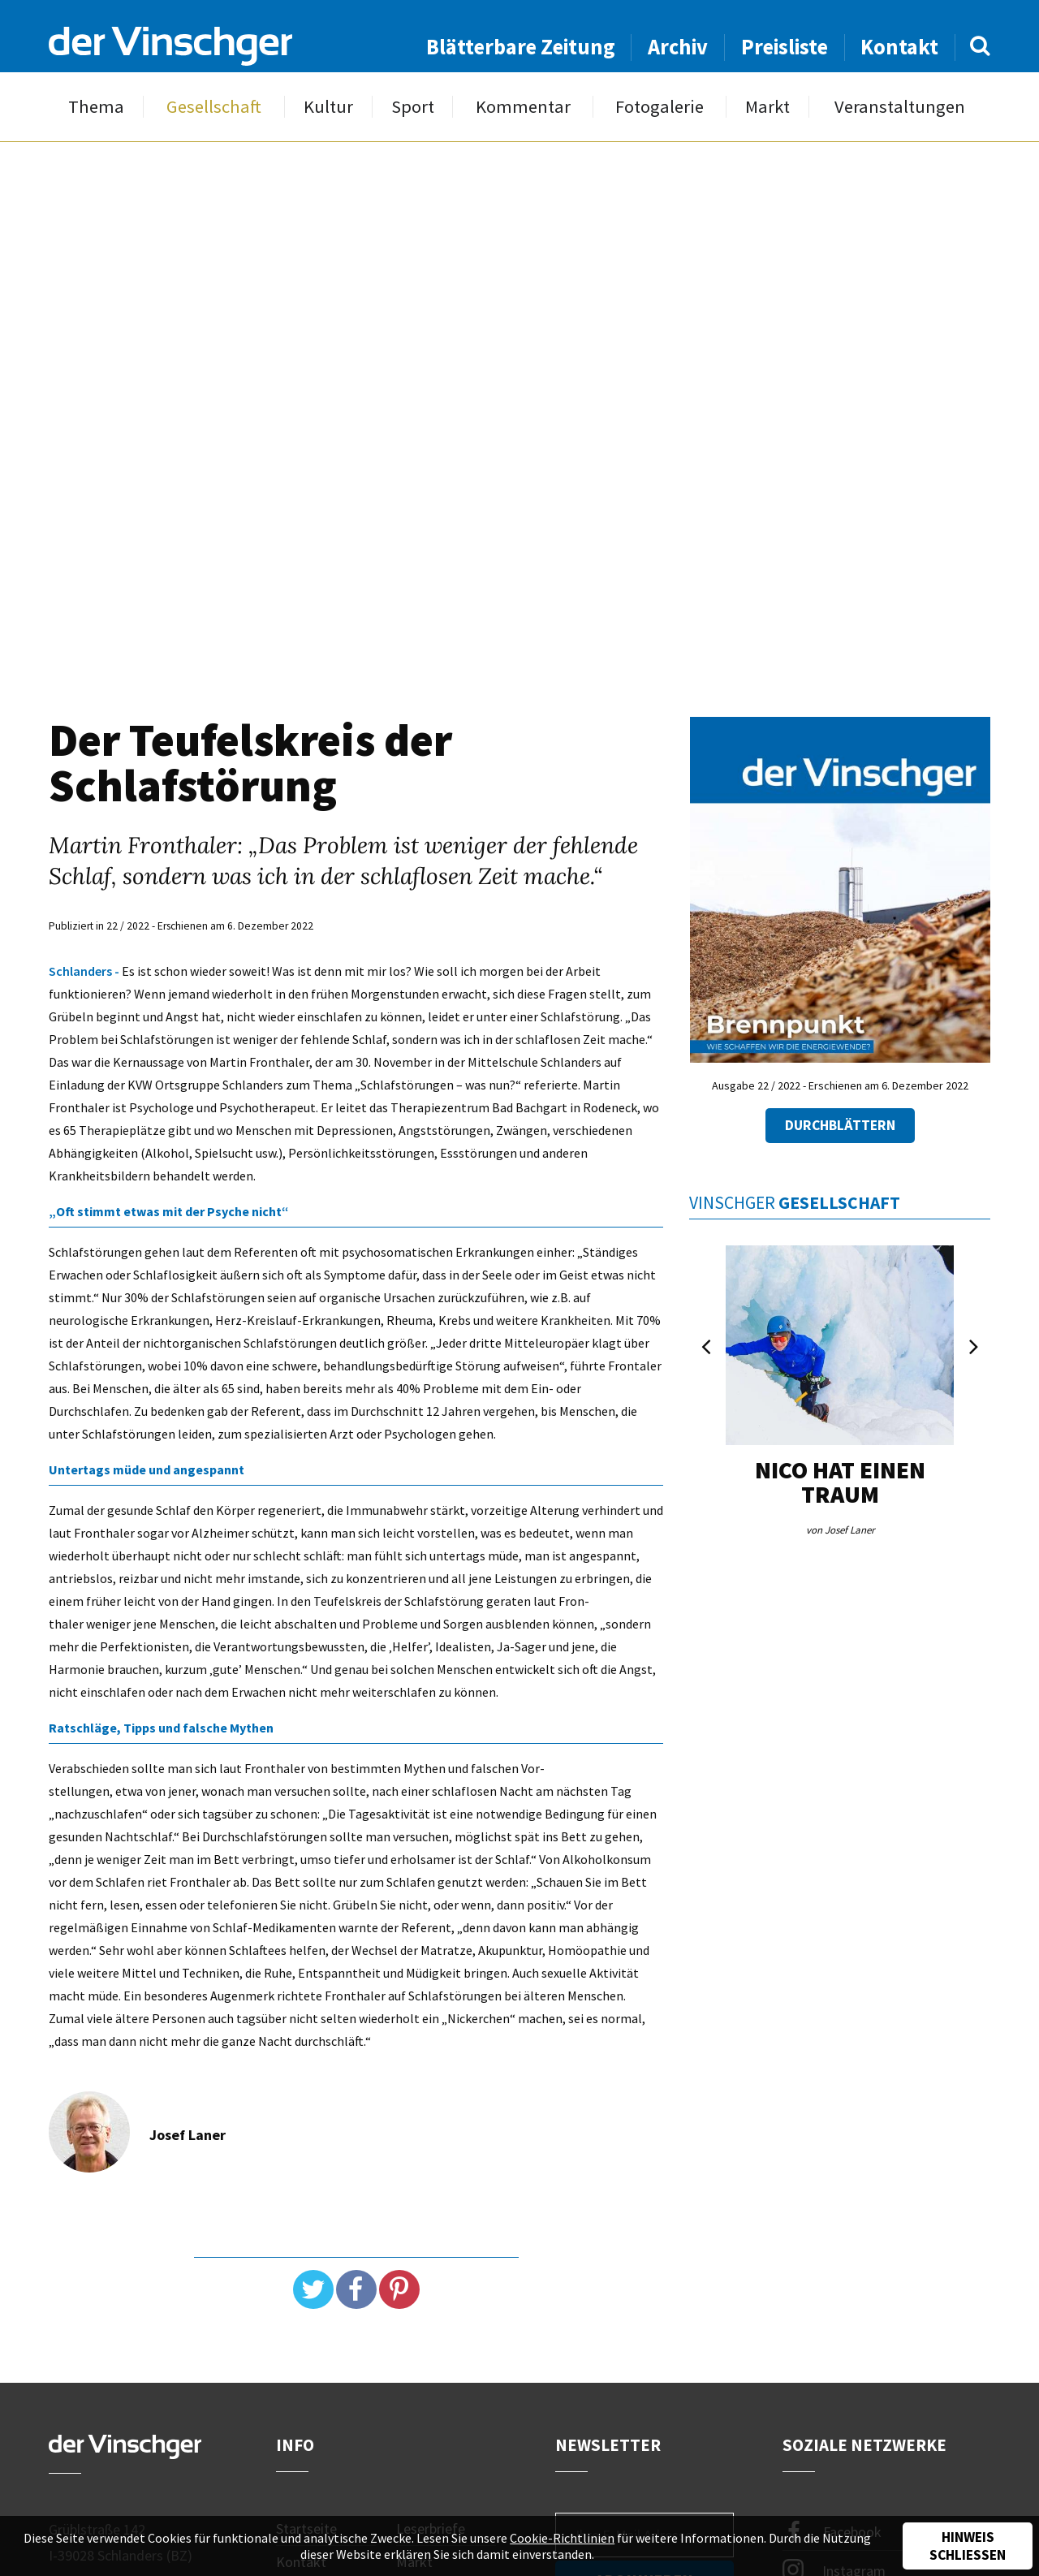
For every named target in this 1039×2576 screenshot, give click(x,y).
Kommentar (523, 107)
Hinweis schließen (967, 2546)
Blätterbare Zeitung (520, 46)
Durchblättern (840, 1125)
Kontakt (899, 46)
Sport (412, 107)
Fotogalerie (659, 107)
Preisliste (784, 46)
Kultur (328, 107)
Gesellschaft (213, 107)
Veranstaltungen (899, 107)
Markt (767, 107)
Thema (96, 107)
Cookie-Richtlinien (562, 2538)
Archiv (678, 46)
